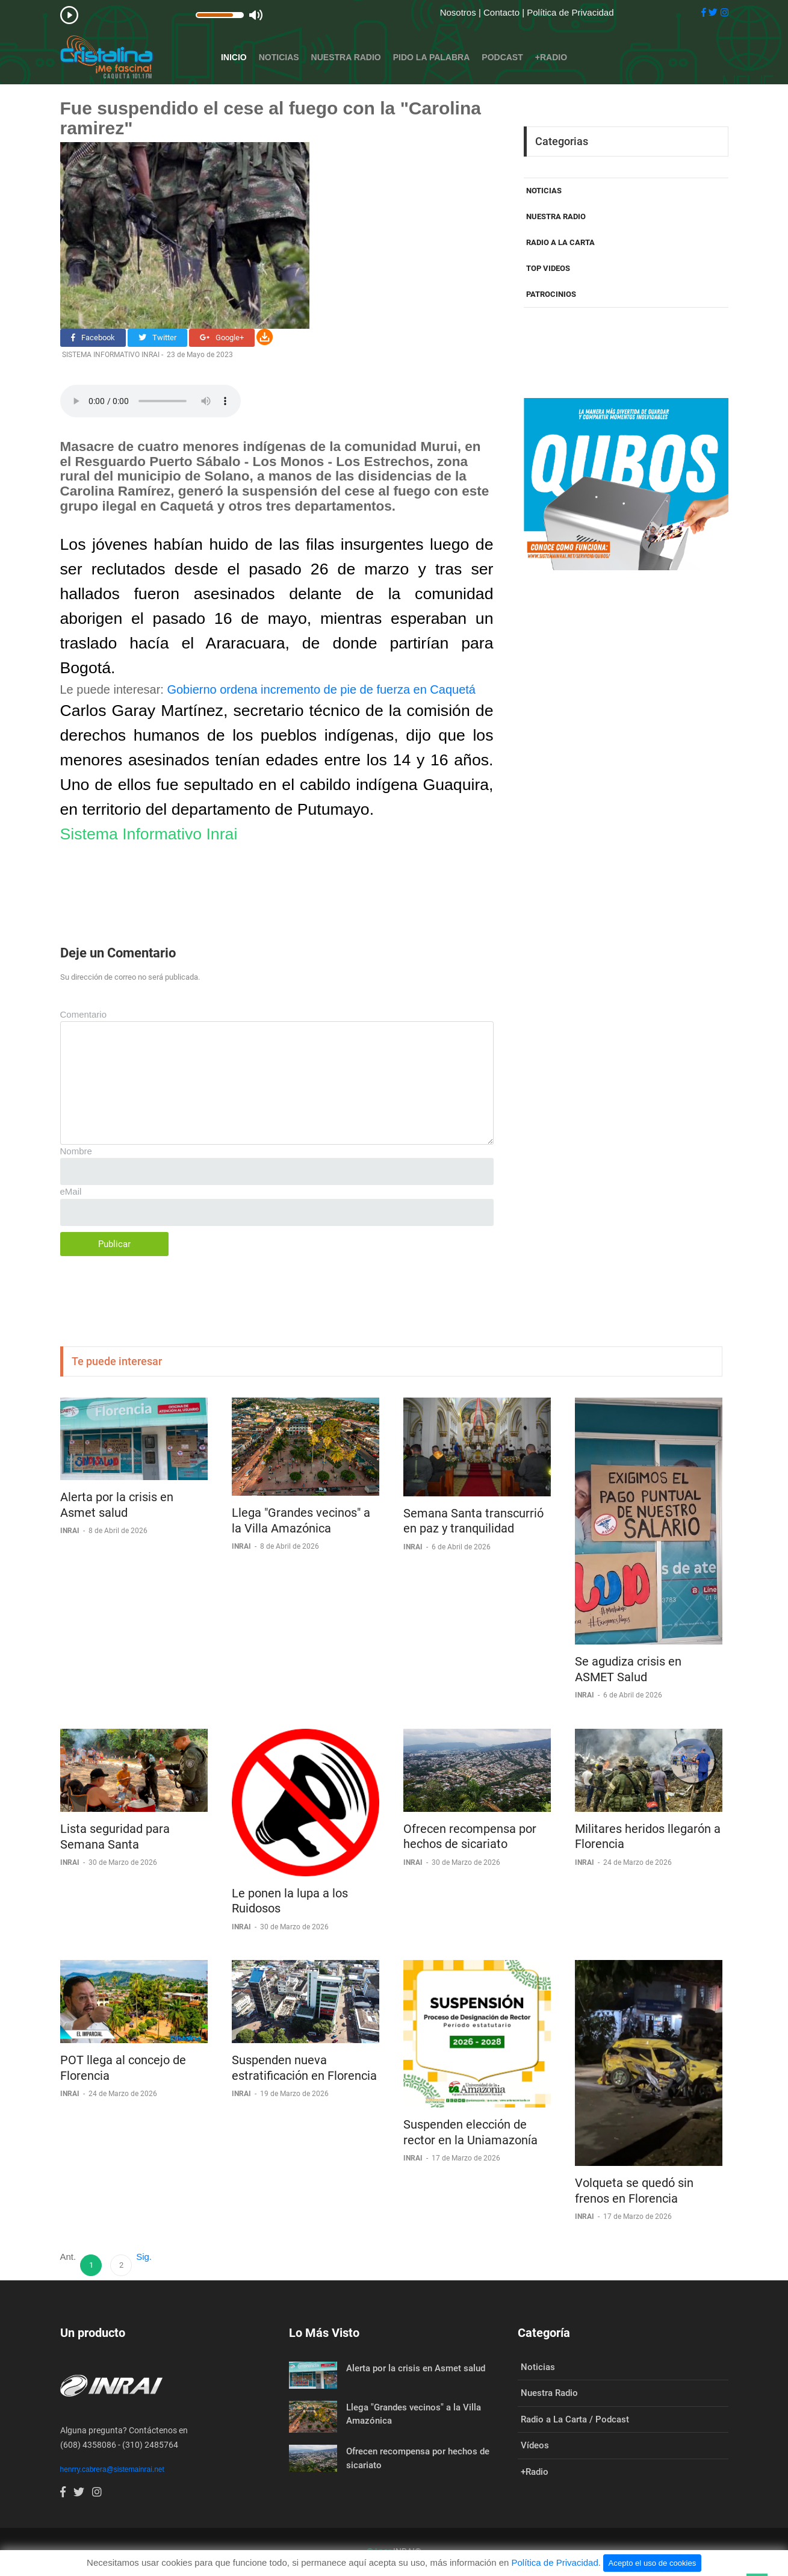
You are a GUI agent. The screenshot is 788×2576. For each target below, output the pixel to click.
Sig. (144, 2256)
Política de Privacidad (570, 12)
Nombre (76, 1151)
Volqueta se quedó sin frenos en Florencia (634, 2191)
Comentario (83, 1014)
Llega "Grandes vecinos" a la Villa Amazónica (301, 1520)
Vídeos (535, 2445)
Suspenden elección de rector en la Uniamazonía (470, 2132)
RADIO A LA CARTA (560, 242)
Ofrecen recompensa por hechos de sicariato (469, 1837)
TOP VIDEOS (548, 268)
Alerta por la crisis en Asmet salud (116, 1505)
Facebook (93, 337)
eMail (71, 1191)
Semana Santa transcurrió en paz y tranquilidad (473, 1521)
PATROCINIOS (551, 294)
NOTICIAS (544, 190)
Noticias (279, 57)
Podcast (502, 57)
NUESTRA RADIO (556, 216)
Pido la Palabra (431, 57)
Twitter (157, 337)
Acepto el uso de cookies (652, 2563)
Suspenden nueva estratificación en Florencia (304, 2068)
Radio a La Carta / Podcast (575, 2419)
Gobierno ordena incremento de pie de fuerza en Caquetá (321, 689)
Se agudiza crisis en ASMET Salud (628, 1669)
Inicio (234, 57)
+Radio (551, 57)
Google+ (222, 337)
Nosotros (459, 12)
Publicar (114, 1244)
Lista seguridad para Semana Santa (115, 1837)
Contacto (502, 12)
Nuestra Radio (346, 57)
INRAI (70, 1530)
